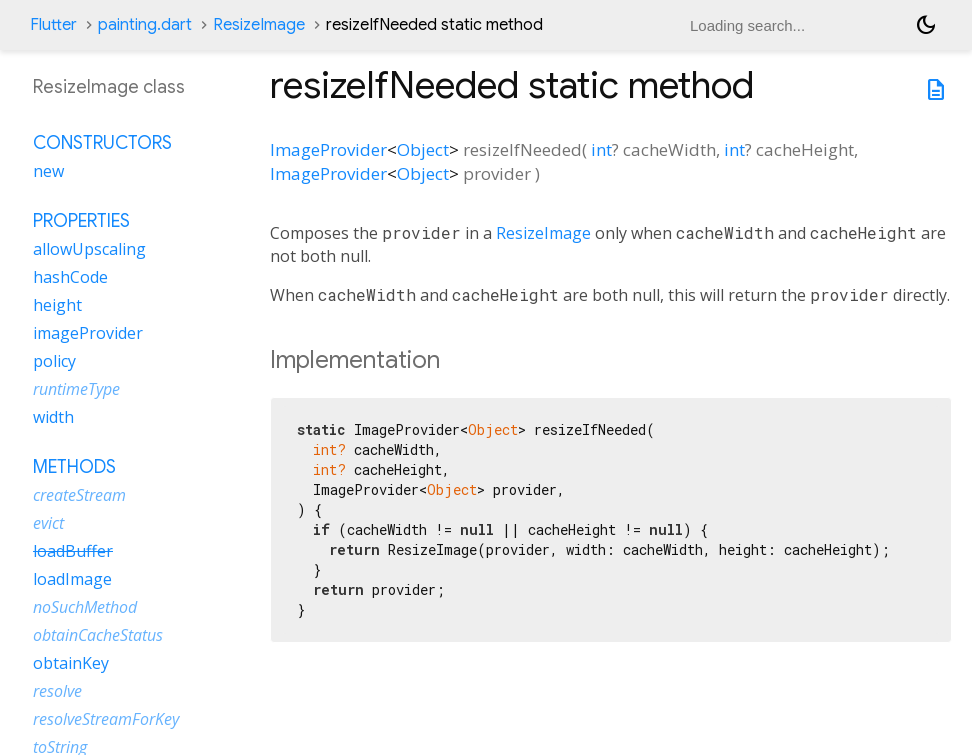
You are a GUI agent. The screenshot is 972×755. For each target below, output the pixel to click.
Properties (81, 221)
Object (423, 149)
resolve (57, 691)
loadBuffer (73, 551)
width (53, 417)
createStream (79, 495)
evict (48, 523)
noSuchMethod (85, 607)
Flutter (53, 25)
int (601, 149)
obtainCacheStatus (98, 635)
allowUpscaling (89, 249)
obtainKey (71, 663)
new (48, 171)
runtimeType (76, 389)
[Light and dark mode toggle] (926, 25)
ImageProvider (328, 149)
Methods (74, 467)
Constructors (102, 143)
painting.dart (145, 25)
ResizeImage (259, 25)
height (57, 305)
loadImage (72, 579)
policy (54, 361)
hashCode (70, 277)
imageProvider (88, 333)
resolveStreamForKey (106, 719)
